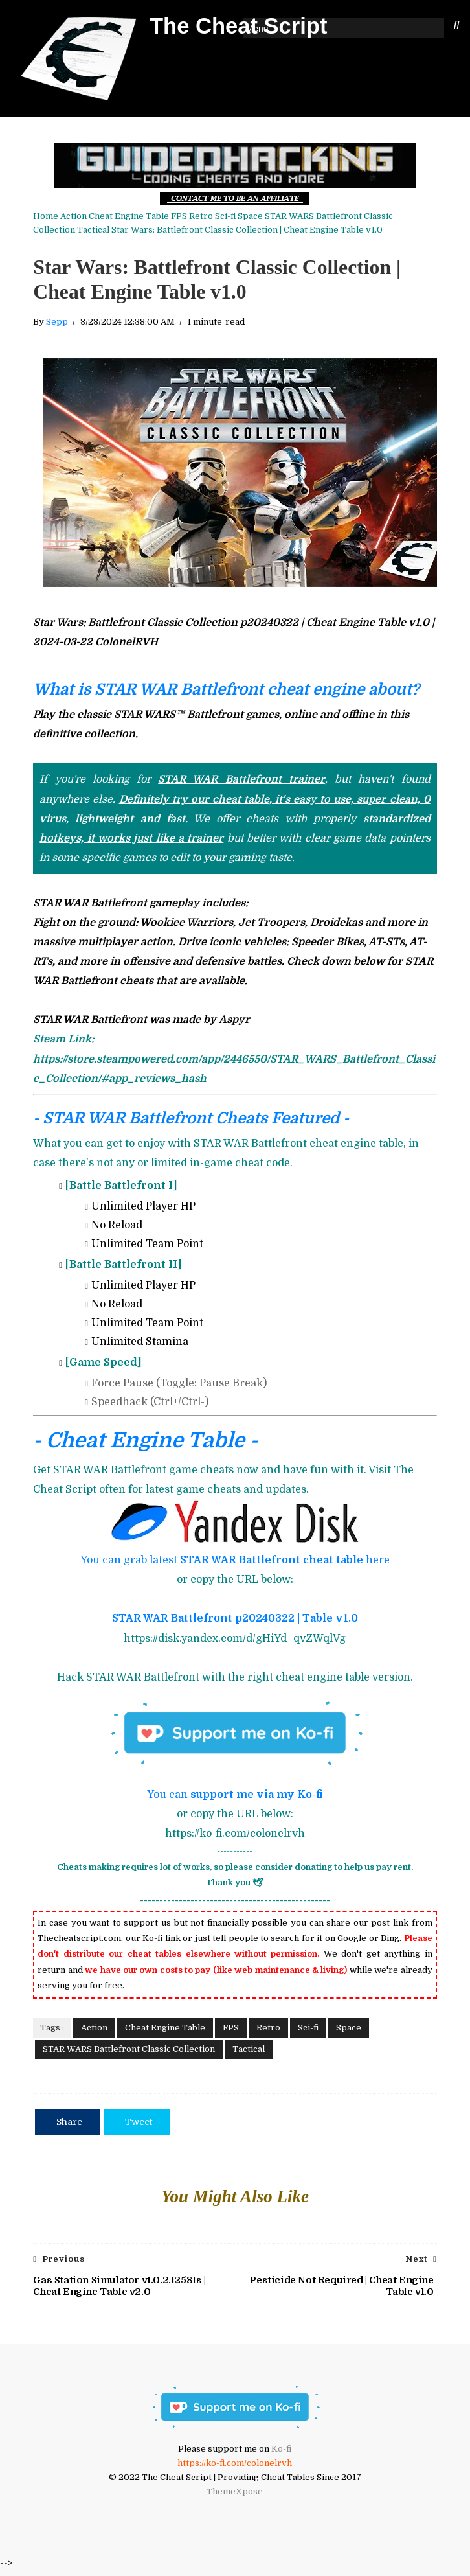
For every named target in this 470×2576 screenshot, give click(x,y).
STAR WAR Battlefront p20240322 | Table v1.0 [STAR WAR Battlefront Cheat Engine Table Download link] (235, 1622)
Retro (200, 215)
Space (249, 215)
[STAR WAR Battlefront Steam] (233, 1062)
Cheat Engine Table (127, 215)
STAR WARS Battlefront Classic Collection (349, 215)
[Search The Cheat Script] (458, 26)
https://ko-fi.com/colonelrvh (234, 2469)
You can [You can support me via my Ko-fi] (235, 1798)
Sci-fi (224, 215)
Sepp (56, 325)
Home (44, 215)
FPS (178, 215)
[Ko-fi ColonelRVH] (235, 2440)
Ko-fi (281, 2454)
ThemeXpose (235, 2497)
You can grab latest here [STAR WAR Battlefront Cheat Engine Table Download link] (235, 1564)
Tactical (48, 228)
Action (72, 215)
